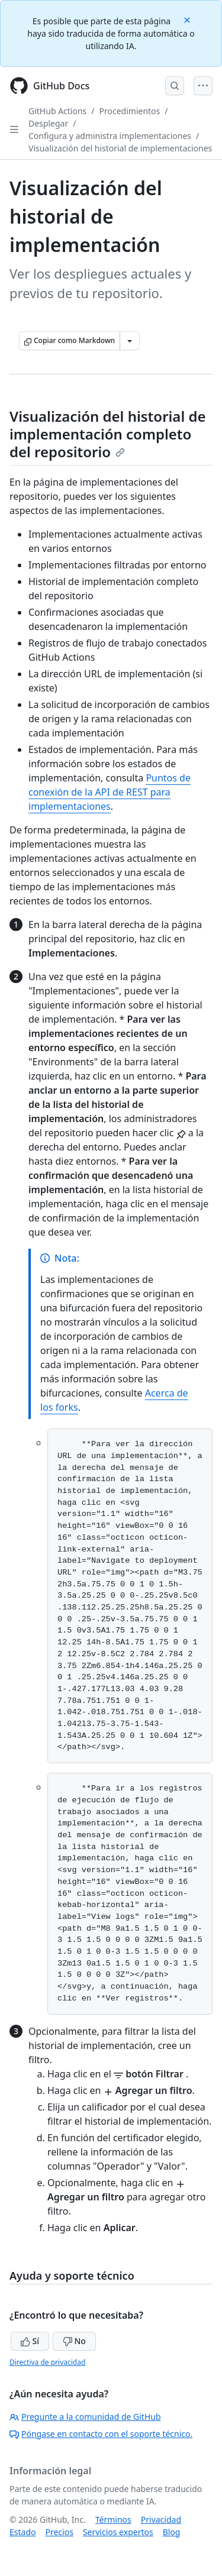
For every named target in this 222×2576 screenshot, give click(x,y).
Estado (22, 2532)
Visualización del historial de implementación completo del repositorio (107, 433)
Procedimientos (129, 111)
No (74, 2340)
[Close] (188, 19)
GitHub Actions (57, 111)
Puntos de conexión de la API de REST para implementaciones (109, 792)
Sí (30, 2340)
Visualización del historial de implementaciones (120, 148)
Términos (113, 2519)
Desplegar (48, 123)
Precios (59, 2532)
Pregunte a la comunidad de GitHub (85, 2416)
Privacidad (161, 2519)
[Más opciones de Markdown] (130, 340)
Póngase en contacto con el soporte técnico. (100, 2433)
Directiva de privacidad (47, 2362)
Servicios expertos (118, 2532)
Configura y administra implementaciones (109, 135)
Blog (172, 2532)
